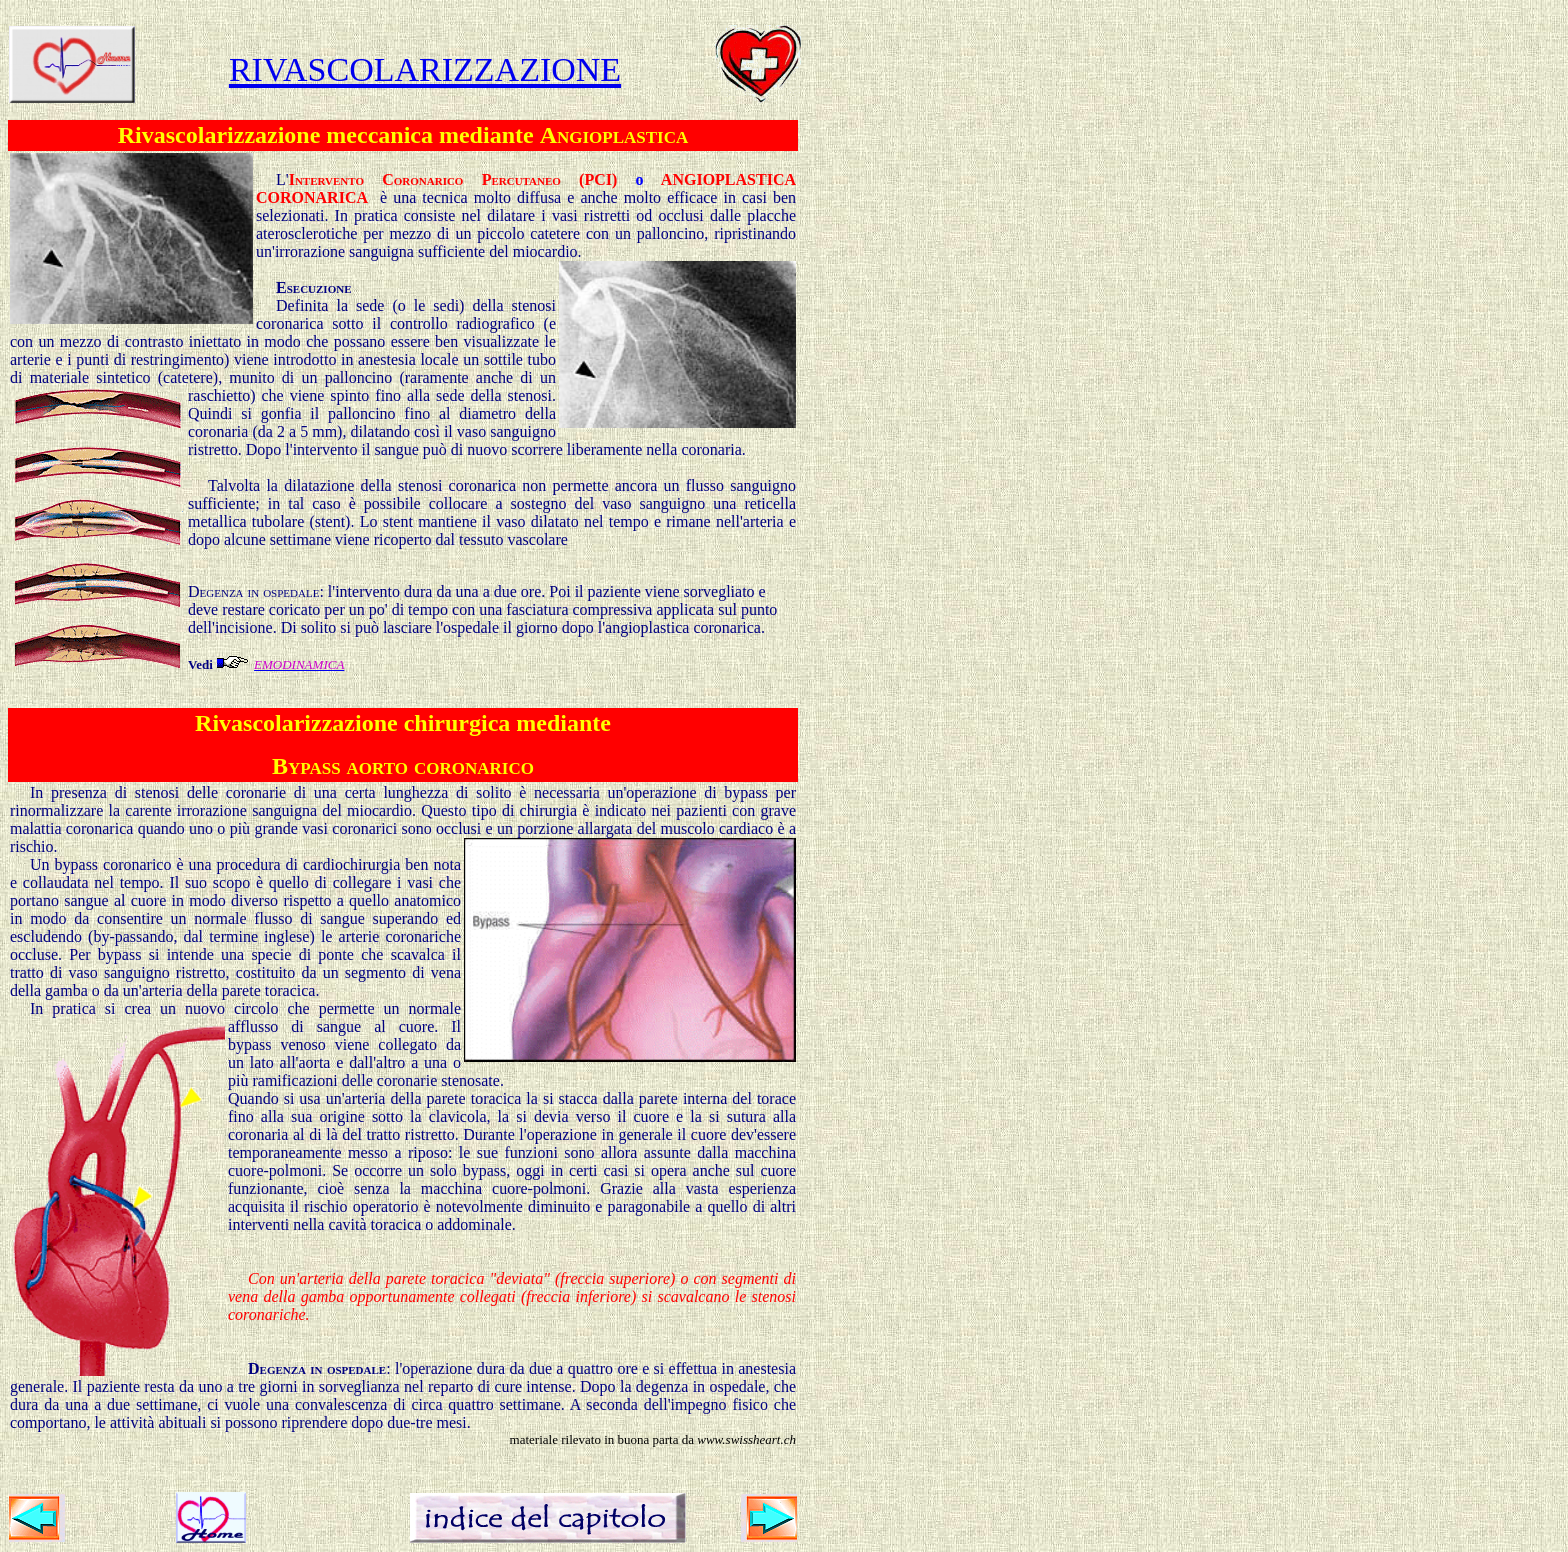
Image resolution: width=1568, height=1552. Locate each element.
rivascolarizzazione (425, 64)
